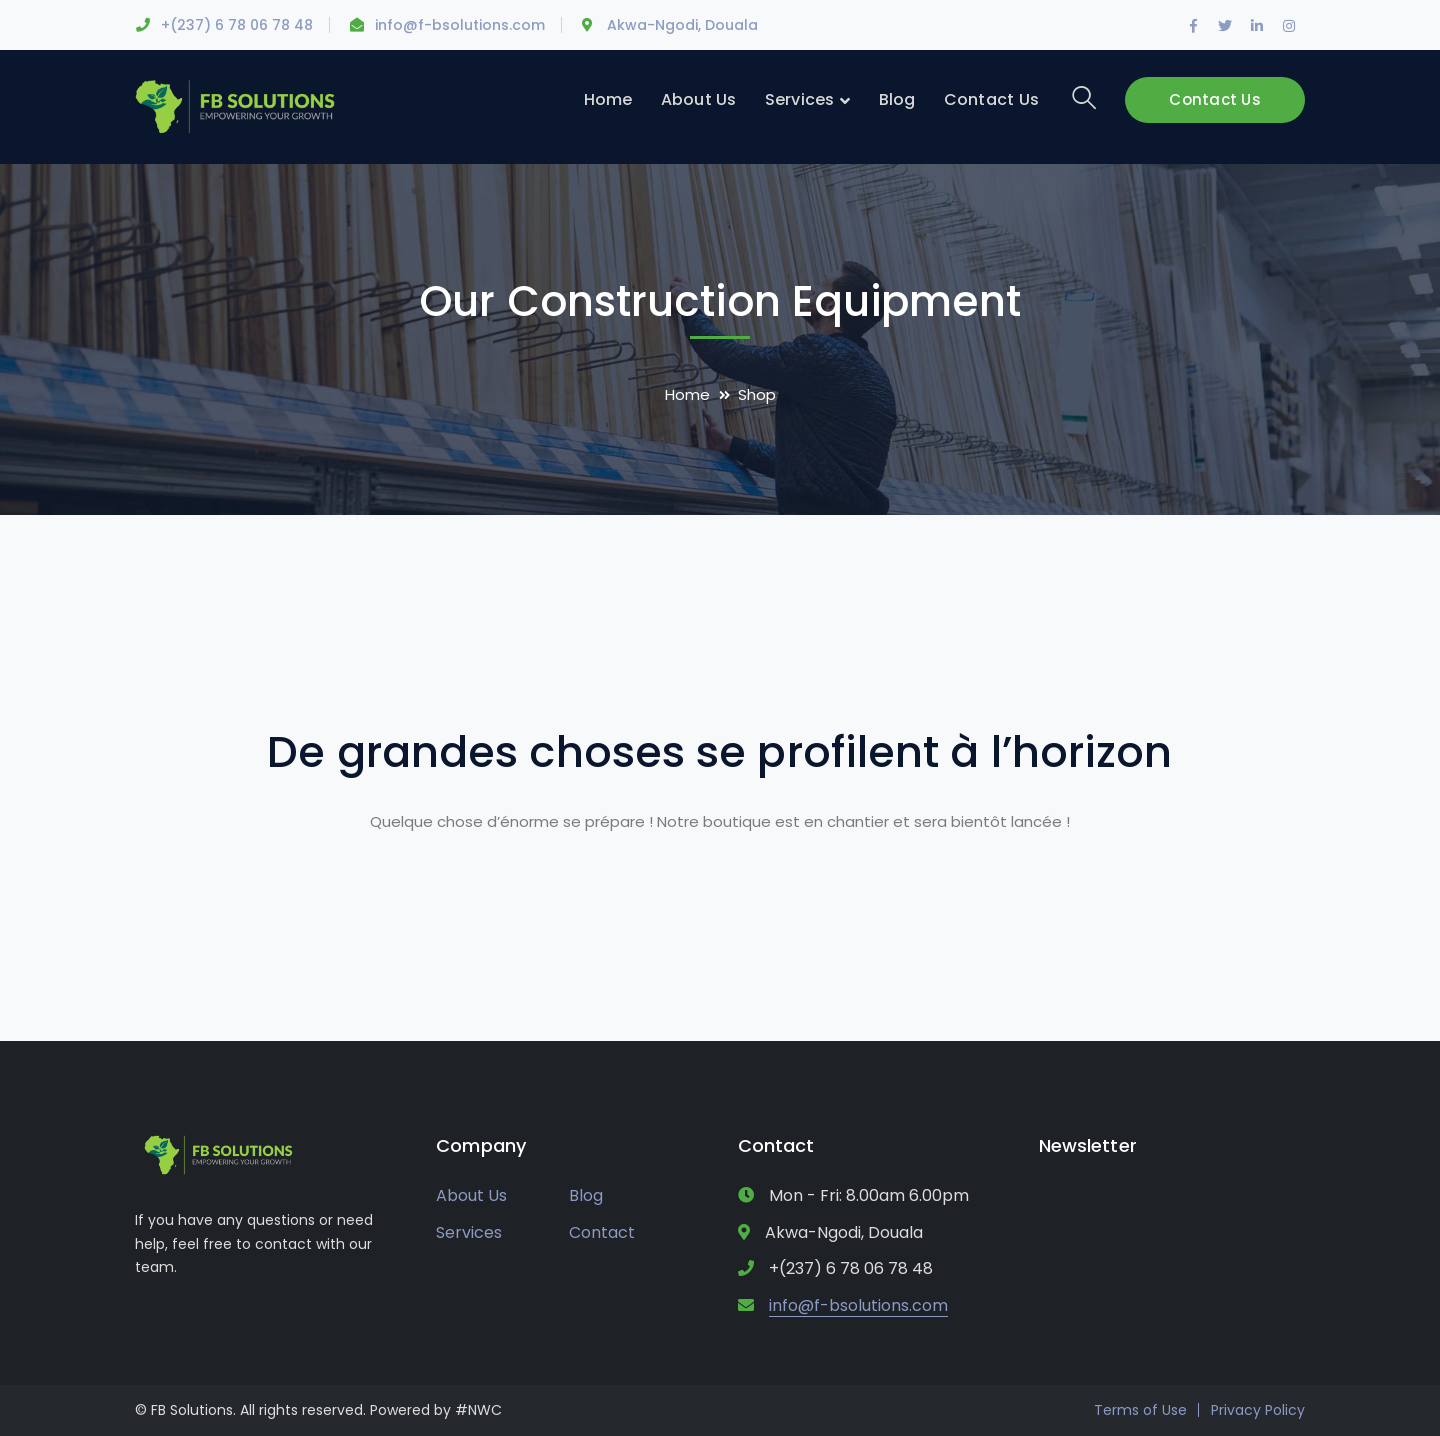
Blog (586, 1195)
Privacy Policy (1258, 1410)
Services (469, 1232)
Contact (602, 1232)
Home (687, 394)
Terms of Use (1140, 1410)
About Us (471, 1195)
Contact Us (1215, 99)
